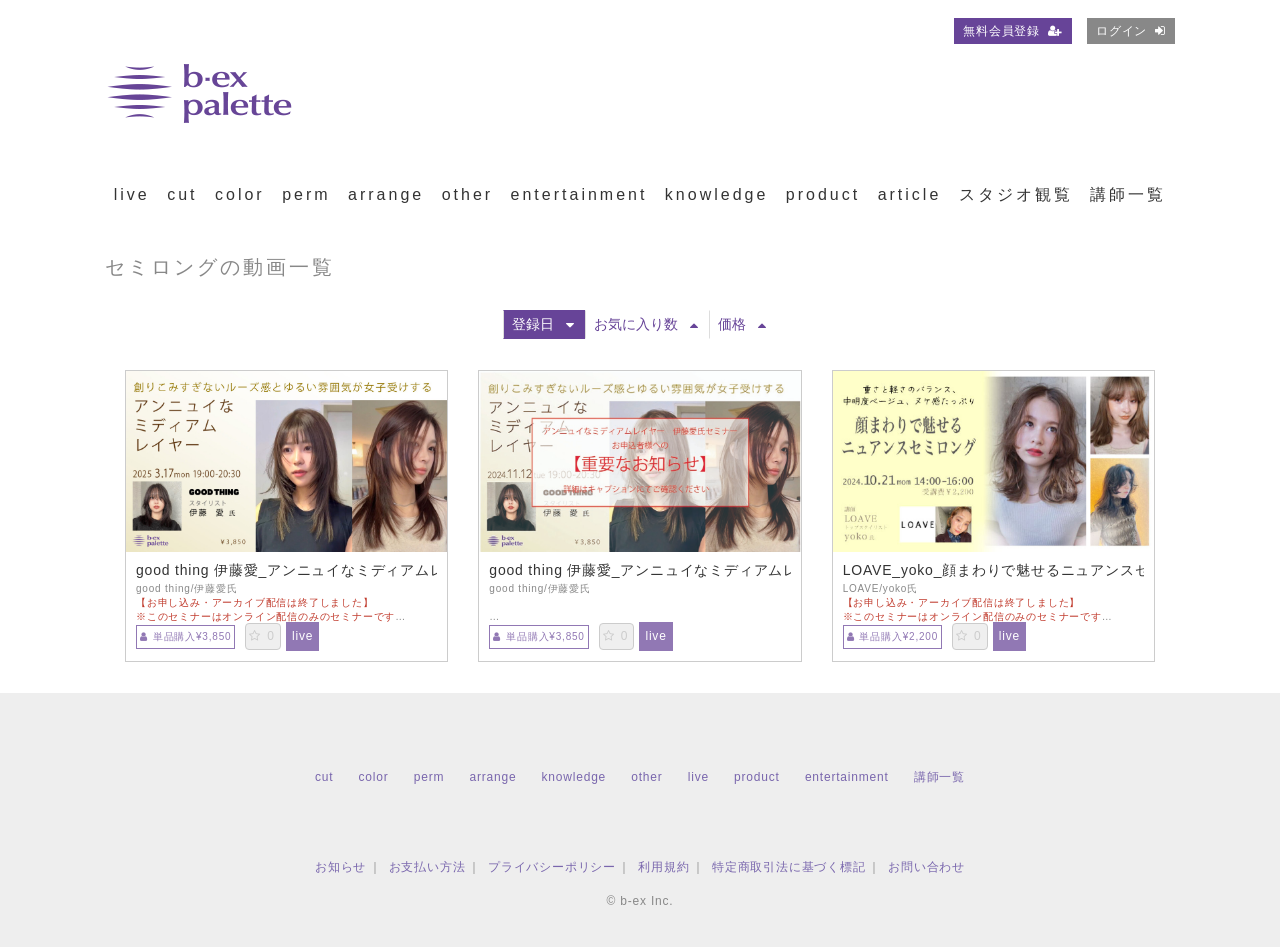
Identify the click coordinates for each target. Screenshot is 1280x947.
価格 (742, 324)
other (467, 194)
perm (306, 194)
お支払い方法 (427, 867)
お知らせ (340, 867)
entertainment (579, 194)
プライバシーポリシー (552, 867)
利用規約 (663, 867)
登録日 (543, 324)
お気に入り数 (646, 324)
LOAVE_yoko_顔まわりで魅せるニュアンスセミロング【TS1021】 (993, 570)
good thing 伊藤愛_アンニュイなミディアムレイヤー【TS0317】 (286, 570)
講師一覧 (1128, 194)
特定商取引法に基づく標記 (789, 867)
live (132, 194)
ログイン (1131, 31)
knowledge (717, 194)
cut (182, 194)
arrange (386, 194)
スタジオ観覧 (1016, 194)
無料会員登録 (1013, 31)
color (240, 194)
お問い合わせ (926, 867)
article (910, 194)
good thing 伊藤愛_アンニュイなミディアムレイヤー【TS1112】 (639, 570)
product (823, 194)
